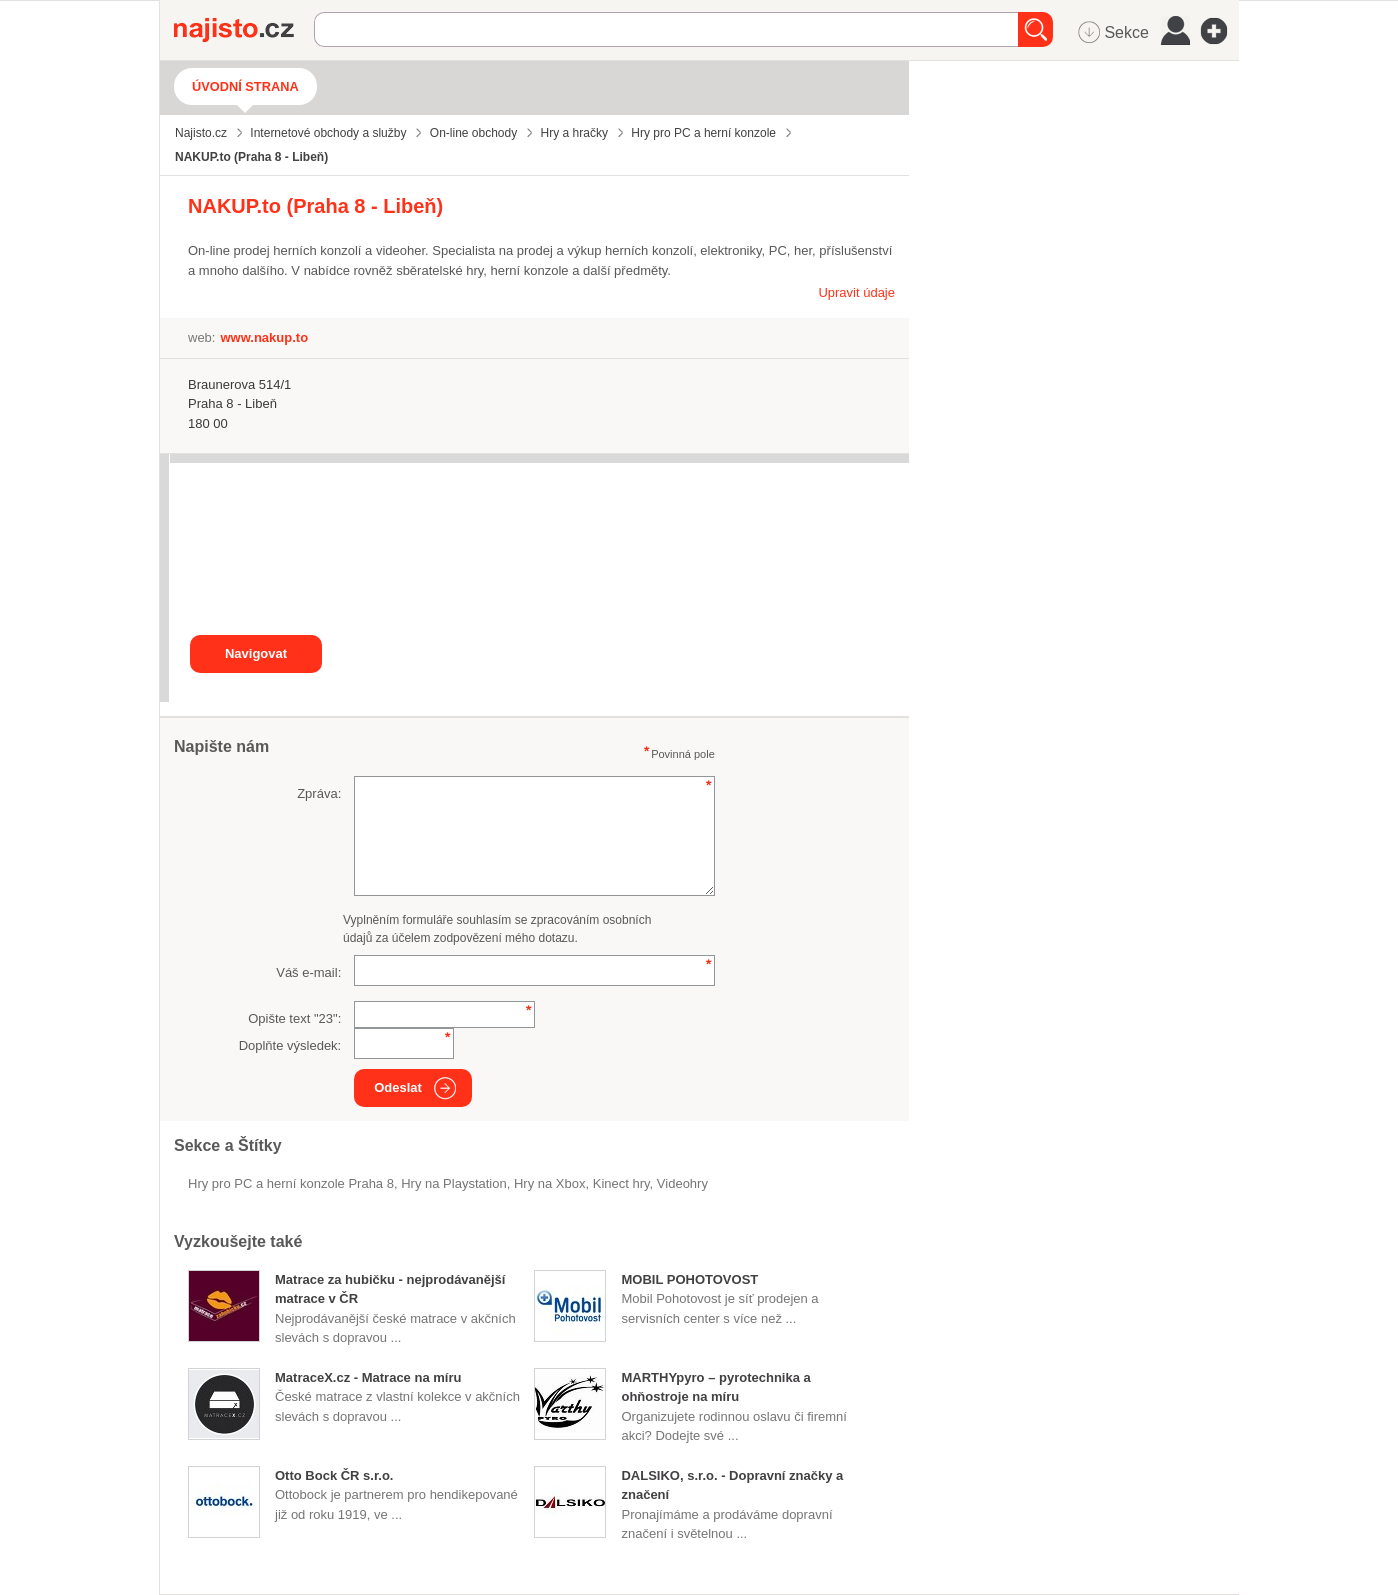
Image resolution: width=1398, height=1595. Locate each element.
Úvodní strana (245, 86)
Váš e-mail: (308, 972)
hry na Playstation (454, 1183)
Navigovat (256, 653)
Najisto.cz (244, 30)
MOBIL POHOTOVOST (689, 1279)
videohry (682, 1183)
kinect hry (621, 1183)
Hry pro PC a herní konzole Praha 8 (291, 1183)
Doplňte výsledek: (290, 1045)
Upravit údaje (856, 292)
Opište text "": (294, 1018)
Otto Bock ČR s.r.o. (334, 1475)
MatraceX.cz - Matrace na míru (368, 1377)
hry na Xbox (550, 1183)
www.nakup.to (264, 337)
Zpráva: (319, 793)
